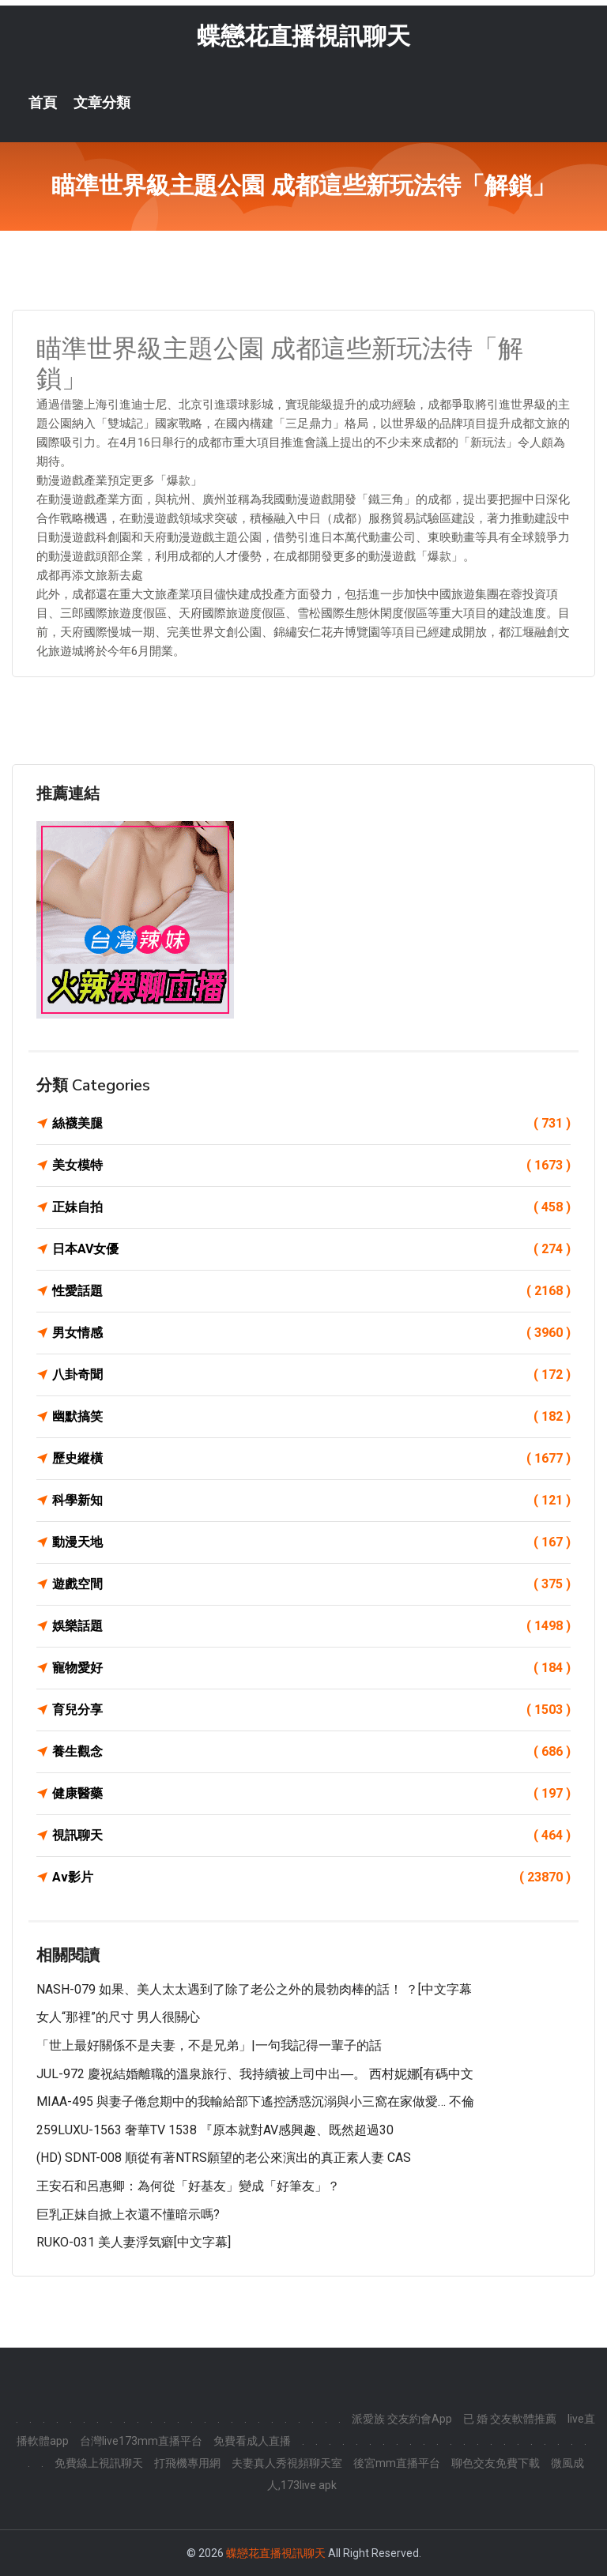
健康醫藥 (311, 1794)
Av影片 (311, 1877)
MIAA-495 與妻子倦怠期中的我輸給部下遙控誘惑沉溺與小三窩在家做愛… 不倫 (255, 2101)
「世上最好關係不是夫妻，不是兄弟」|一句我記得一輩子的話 (209, 2045)
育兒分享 (311, 1710)
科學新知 (311, 1500)
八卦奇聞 (311, 1375)
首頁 (42, 103)
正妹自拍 (311, 1207)
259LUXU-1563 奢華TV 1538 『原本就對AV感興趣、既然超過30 (215, 2129)
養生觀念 (311, 1752)
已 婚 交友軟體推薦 (509, 2418)
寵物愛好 (311, 1668)
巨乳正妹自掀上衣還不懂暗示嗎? (128, 2214)
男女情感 (311, 1333)
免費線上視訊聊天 (99, 2463)
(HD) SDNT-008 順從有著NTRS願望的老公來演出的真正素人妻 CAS (223, 2157)
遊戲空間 (311, 1584)
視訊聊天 (311, 1836)
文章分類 (102, 103)
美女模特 (311, 1165)
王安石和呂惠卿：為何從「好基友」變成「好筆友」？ (188, 2186)
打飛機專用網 (187, 2463)
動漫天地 (311, 1542)
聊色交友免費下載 (495, 2463)
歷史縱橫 (311, 1459)
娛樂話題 (311, 1626)
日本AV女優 (311, 1249)
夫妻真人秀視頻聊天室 (287, 2463)
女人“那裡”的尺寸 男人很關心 (118, 2016)
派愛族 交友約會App (402, 2418)
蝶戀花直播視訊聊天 (303, 36)
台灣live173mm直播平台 (141, 2441)
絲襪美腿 (311, 1124)
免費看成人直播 (252, 2441)
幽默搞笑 (311, 1417)
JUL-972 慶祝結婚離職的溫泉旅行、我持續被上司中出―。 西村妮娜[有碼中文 (254, 2073)
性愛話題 (311, 1291)
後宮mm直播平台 (396, 2463)
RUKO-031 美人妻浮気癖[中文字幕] (133, 2242)
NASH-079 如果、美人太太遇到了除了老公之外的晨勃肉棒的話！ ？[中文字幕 (254, 1989)
